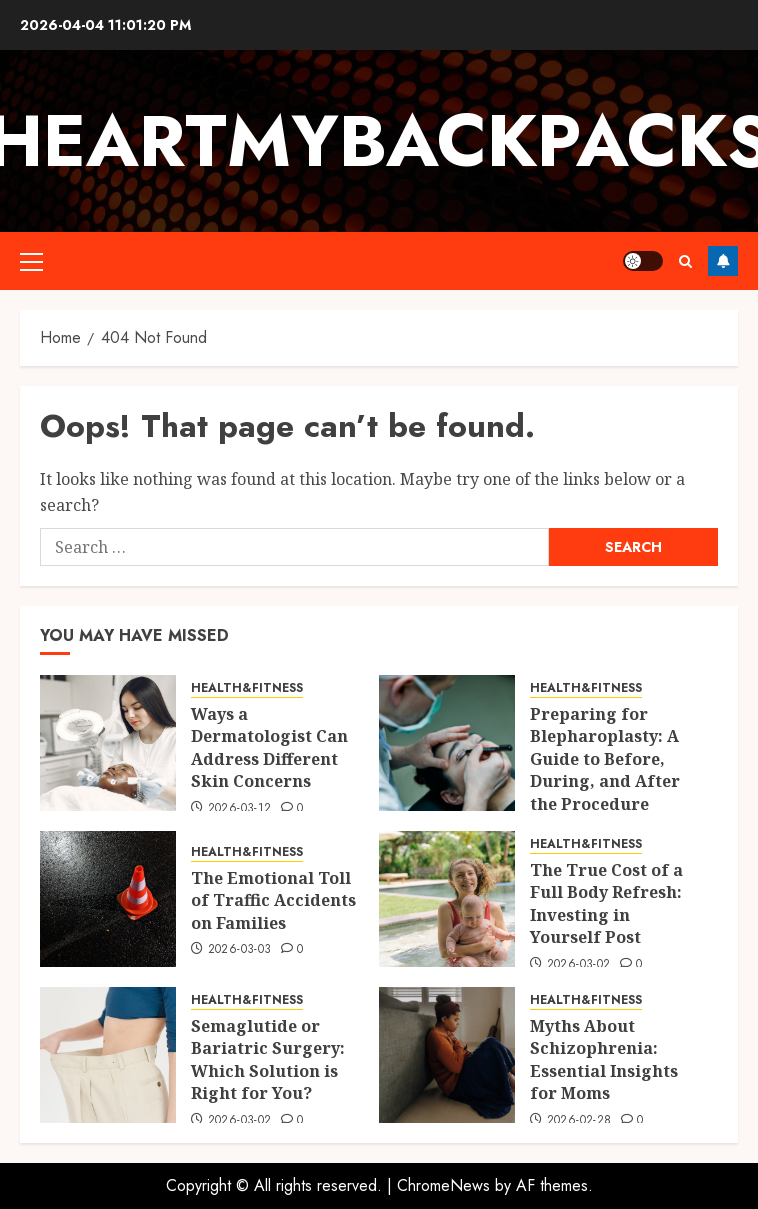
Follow (723, 261)
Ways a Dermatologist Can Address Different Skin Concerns (269, 747)
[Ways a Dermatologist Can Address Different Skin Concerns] (108, 743)
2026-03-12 (240, 809)
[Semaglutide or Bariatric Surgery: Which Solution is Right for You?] (108, 1055)
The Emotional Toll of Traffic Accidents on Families (273, 900)
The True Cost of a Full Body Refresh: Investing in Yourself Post (606, 903)
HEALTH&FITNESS (247, 688)
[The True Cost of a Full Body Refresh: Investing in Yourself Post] (447, 899)
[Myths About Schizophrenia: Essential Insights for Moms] (447, 1055)
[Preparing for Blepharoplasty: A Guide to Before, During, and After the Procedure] (447, 743)
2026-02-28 (579, 1121)
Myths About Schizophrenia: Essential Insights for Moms (604, 1059)
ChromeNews (443, 1185)
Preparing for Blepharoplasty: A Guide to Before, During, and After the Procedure (605, 759)
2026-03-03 (240, 950)
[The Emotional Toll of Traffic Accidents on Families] (108, 899)
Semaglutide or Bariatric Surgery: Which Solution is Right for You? (268, 1059)
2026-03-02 (579, 965)
